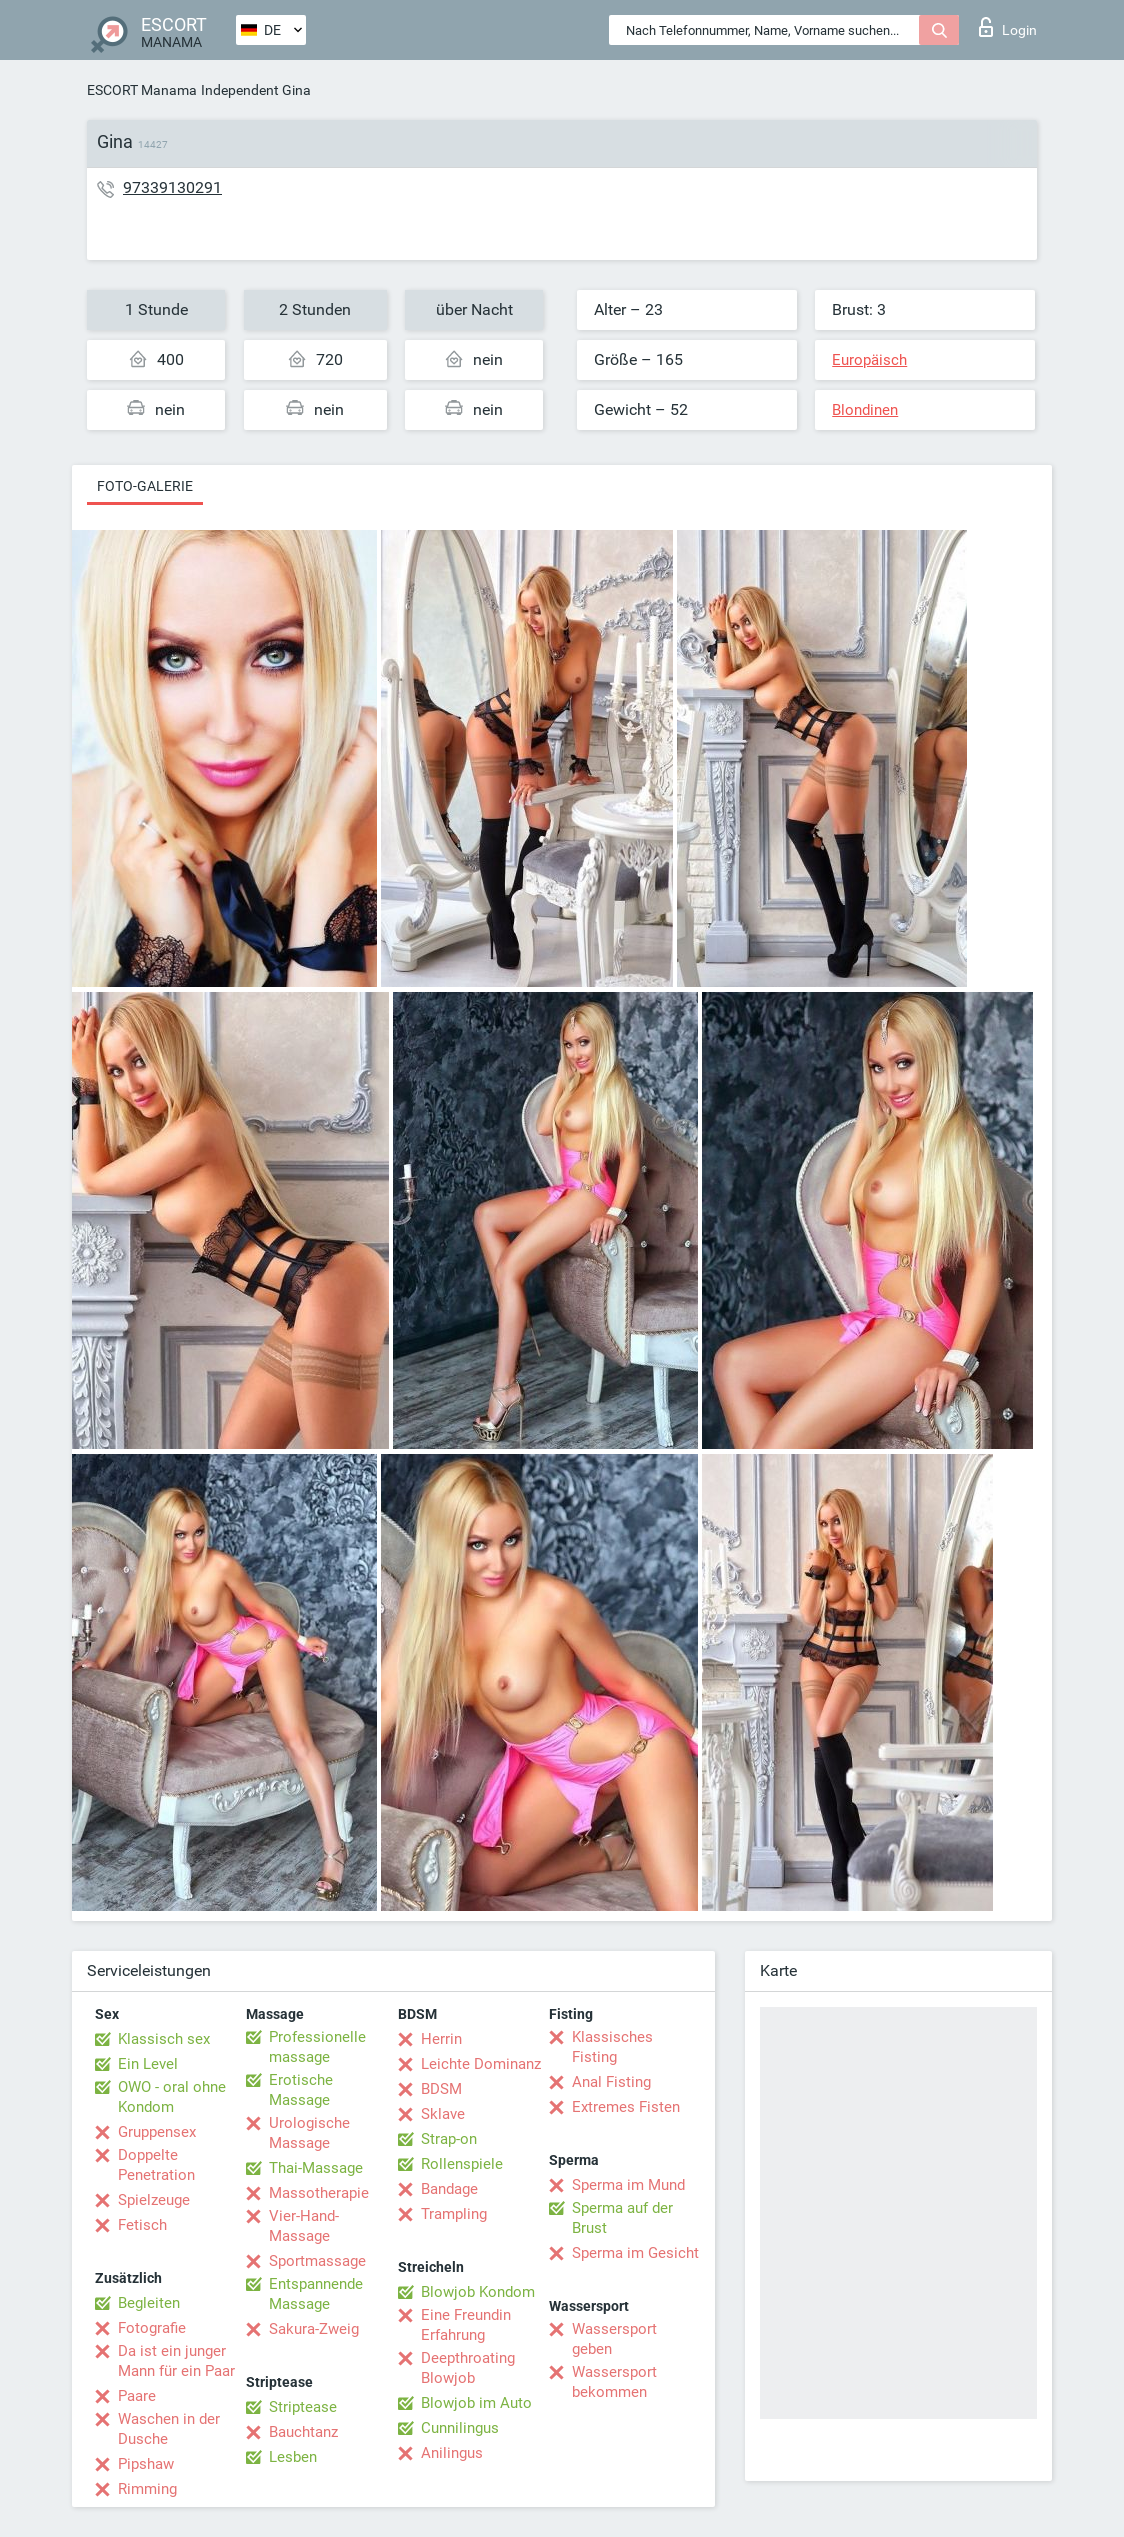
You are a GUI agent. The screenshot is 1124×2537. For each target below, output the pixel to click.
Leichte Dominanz (481, 2064)
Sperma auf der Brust (622, 2218)
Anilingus (452, 2453)
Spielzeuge (154, 2200)
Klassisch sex (164, 2039)
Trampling (454, 2214)
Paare (137, 2396)
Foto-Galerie (145, 486)
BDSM (441, 2089)
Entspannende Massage (316, 2294)
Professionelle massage (317, 2047)
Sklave (443, 2114)
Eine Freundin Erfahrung (466, 2325)
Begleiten (149, 2303)
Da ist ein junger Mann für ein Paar (176, 2361)
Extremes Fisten (626, 2107)
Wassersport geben (614, 2339)
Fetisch (142, 2225)
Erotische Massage (301, 2090)
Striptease (303, 2407)
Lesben (293, 2457)
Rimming (147, 2489)
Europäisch (869, 360)
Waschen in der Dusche (169, 2429)
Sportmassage (317, 2261)
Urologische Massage (309, 2133)
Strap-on (449, 2139)
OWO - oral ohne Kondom (172, 2097)
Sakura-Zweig (314, 2329)
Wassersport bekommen (614, 2382)
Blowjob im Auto (476, 2403)
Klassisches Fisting (612, 2047)
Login (1008, 27)
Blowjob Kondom (478, 2292)
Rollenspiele (462, 2164)
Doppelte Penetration (156, 2165)
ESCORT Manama (142, 90)
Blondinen (865, 410)
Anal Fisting (611, 2082)
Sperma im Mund (628, 2185)
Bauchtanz (303, 2432)
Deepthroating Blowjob (468, 2368)
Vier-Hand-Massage (304, 2226)
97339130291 (172, 187)
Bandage (449, 2189)
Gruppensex (157, 2132)
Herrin (441, 2039)
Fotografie (152, 2328)
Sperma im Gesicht (635, 2253)
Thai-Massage (316, 2168)
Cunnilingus (460, 2428)
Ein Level (148, 2064)
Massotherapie (319, 2193)
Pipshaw (146, 2464)
